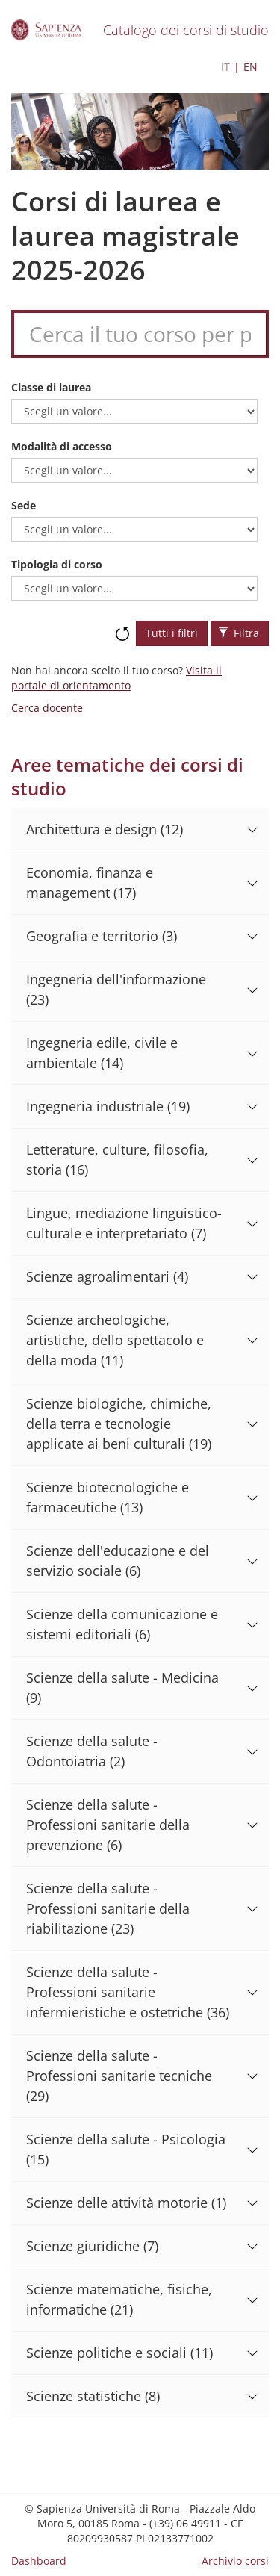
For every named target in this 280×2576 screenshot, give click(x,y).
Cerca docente (47, 708)
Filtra (239, 633)
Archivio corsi (235, 2561)
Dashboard (38, 2561)
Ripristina (122, 626)
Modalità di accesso (61, 446)
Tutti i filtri (172, 633)
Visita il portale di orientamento (116, 677)
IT (225, 67)
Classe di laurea (51, 387)
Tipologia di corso (56, 564)
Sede (23, 505)
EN (250, 67)
